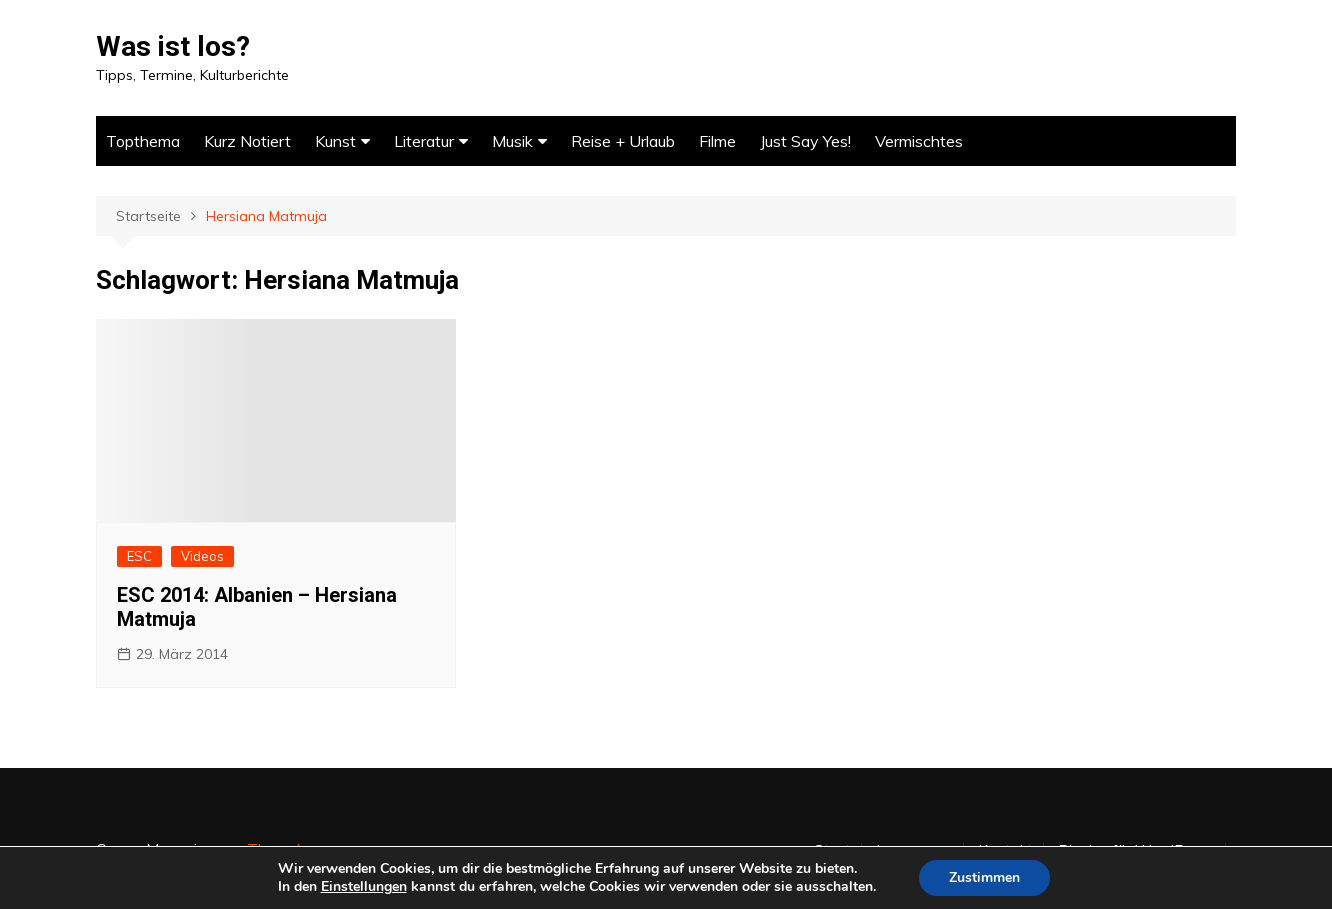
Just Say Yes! (805, 141)
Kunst (335, 141)
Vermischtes (919, 141)
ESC (139, 556)
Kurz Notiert (247, 141)
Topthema (143, 141)
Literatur (424, 141)
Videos (202, 556)
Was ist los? (173, 46)
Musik (512, 141)
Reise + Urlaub (623, 141)
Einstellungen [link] (364, 886)
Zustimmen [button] (984, 877)
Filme (717, 141)
